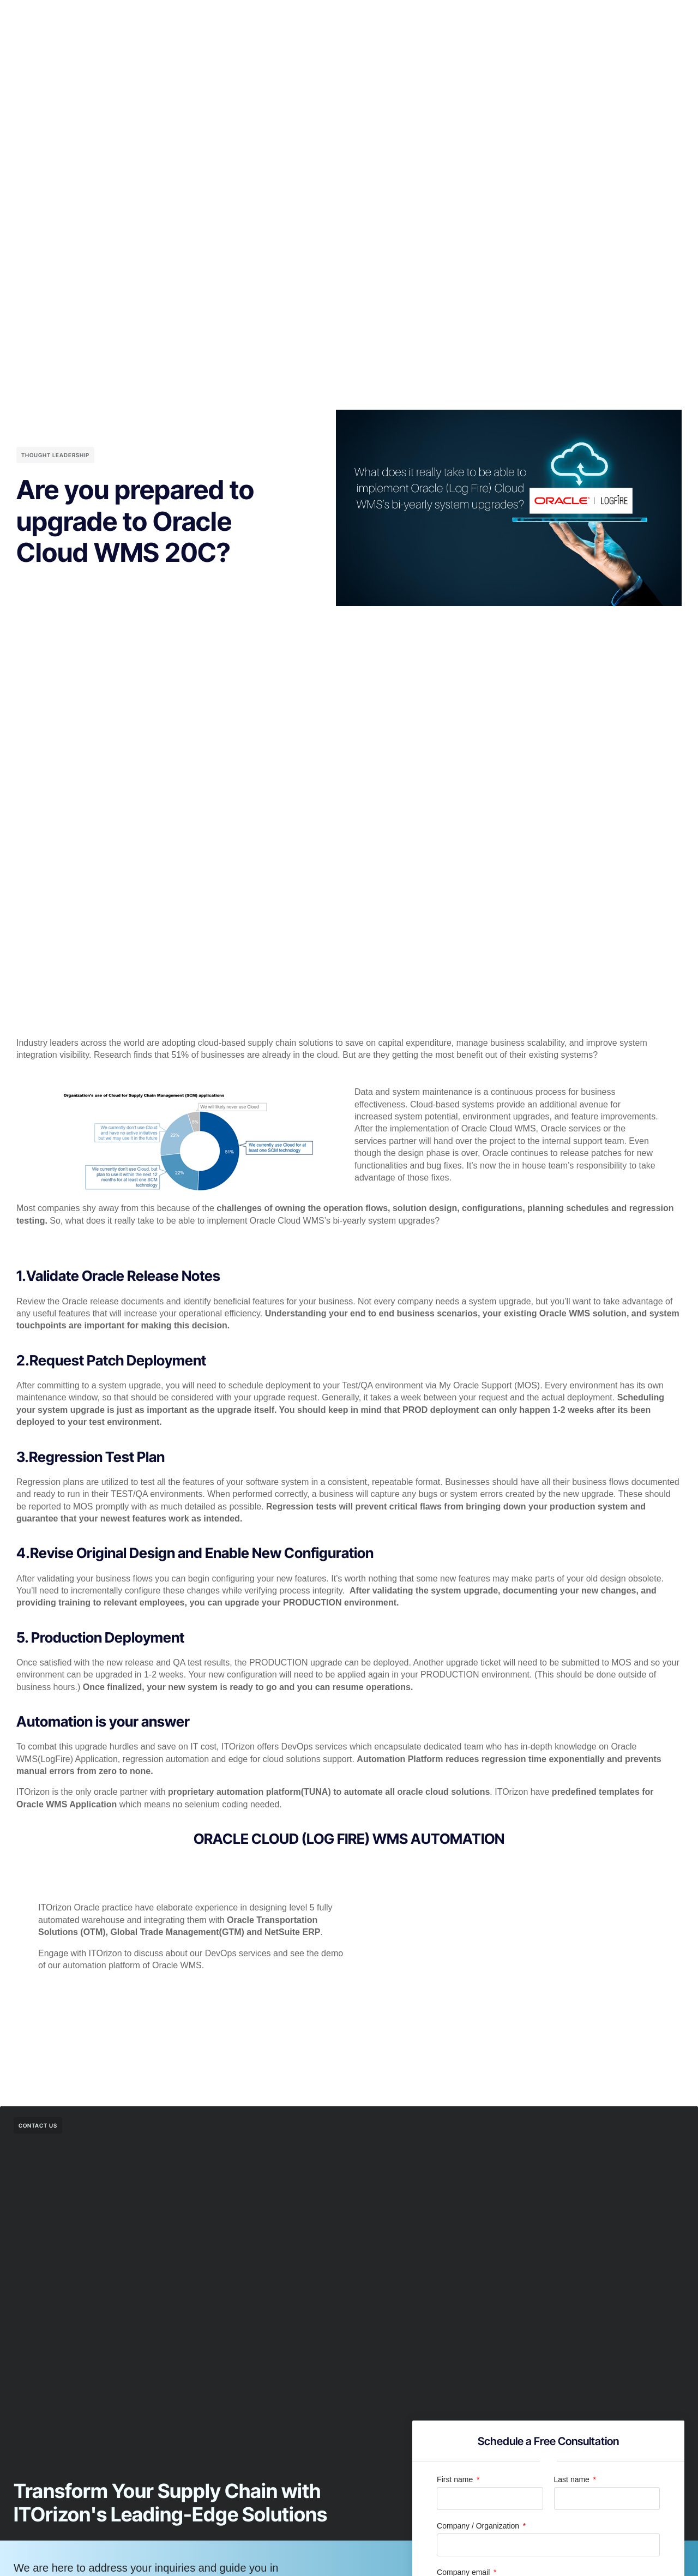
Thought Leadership (55, 455)
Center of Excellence (317, 17)
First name (456, 2479)
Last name (573, 2479)
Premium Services (225, 17)
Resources (448, 17)
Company (392, 17)
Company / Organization (479, 2525)
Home (162, 17)
